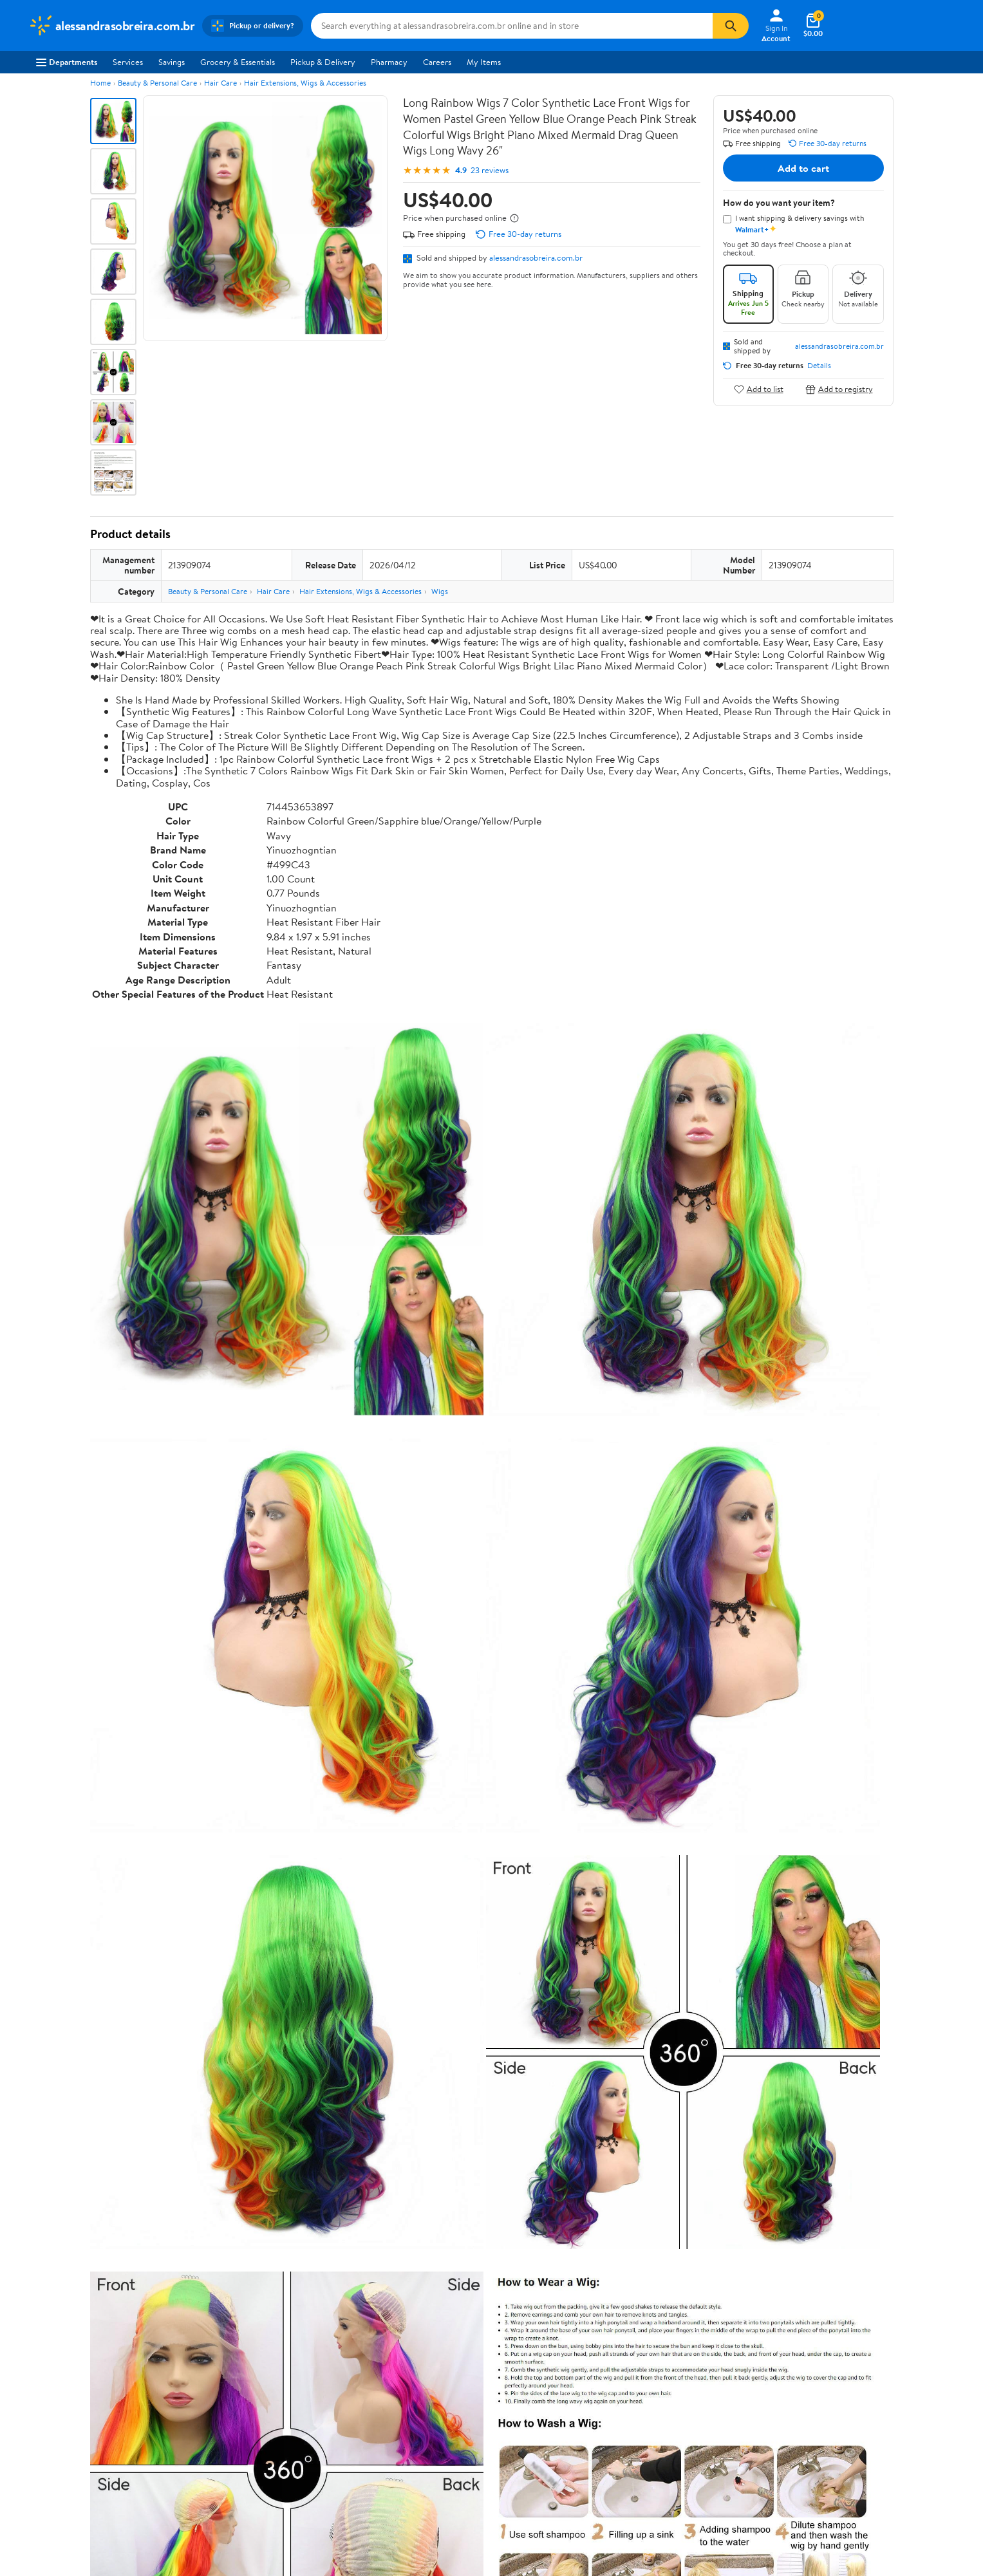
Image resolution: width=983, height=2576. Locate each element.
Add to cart (803, 168)
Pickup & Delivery (322, 62)
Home (100, 82)
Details (819, 365)
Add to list (758, 389)
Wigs (439, 591)
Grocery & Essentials (237, 62)
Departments (66, 62)
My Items (484, 62)
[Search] (731, 26)
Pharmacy (389, 62)
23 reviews (490, 170)
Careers (437, 62)
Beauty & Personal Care (157, 82)
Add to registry (839, 389)
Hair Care (220, 82)
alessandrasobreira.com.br (536, 257)
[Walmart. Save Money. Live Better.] (111, 25)
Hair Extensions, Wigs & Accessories (305, 82)
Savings (171, 62)
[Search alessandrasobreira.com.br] (512, 26)
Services (128, 62)
